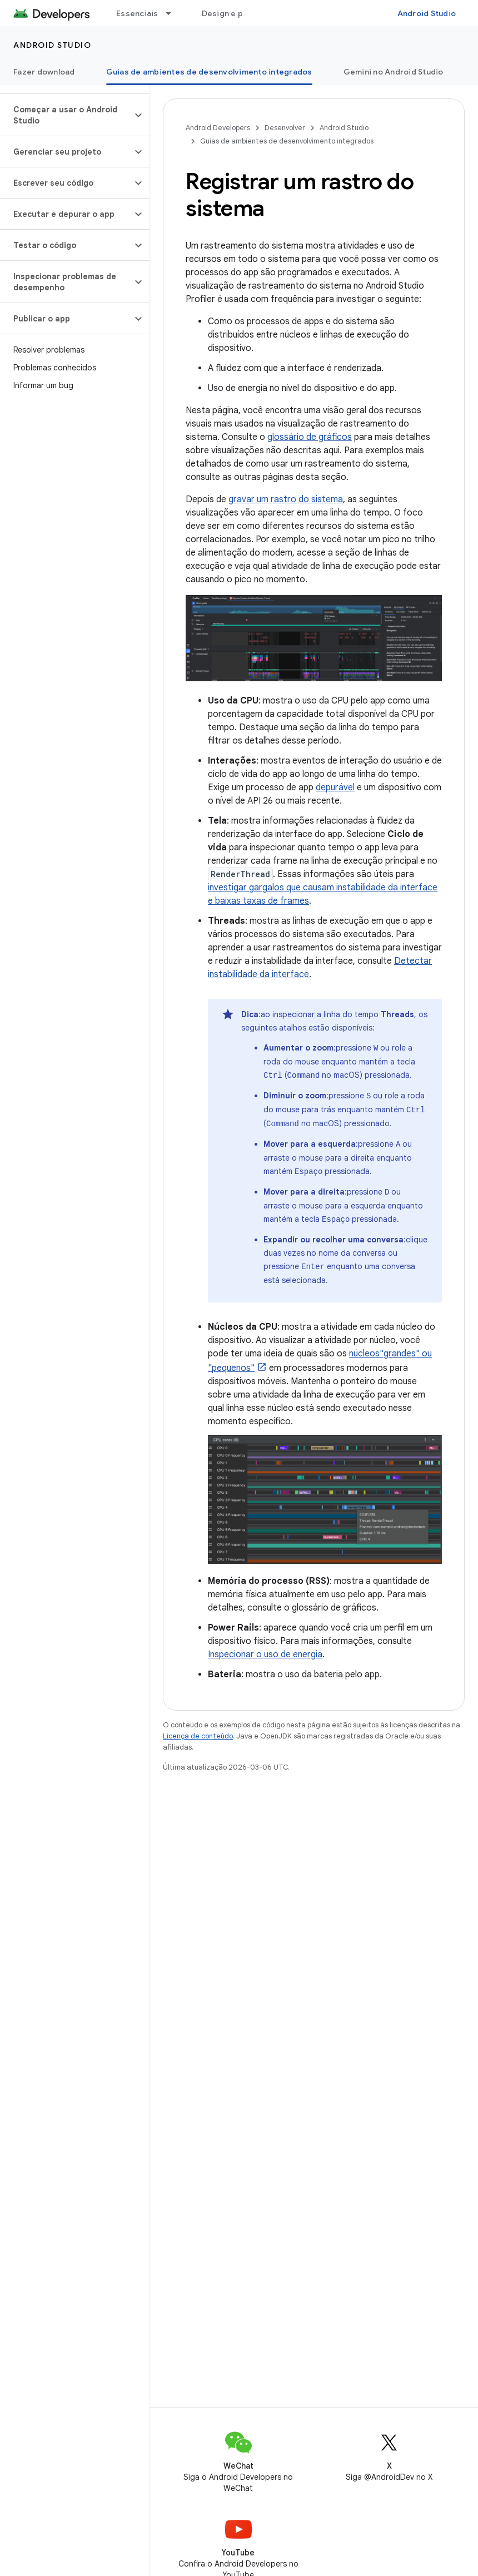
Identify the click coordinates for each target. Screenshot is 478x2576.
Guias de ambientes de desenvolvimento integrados (287, 141)
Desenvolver (285, 127)
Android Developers (218, 127)
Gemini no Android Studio (393, 72)
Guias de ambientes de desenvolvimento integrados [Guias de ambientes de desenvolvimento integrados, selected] (209, 72)
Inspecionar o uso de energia (265, 1648)
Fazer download (44, 72)
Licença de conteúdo (198, 1730)
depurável (335, 787)
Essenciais (137, 13)
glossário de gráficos (309, 437)
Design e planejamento (246, 13)
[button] (66, 115)
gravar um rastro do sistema (285, 499)
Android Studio (426, 13)
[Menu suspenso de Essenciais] (173, 13)
